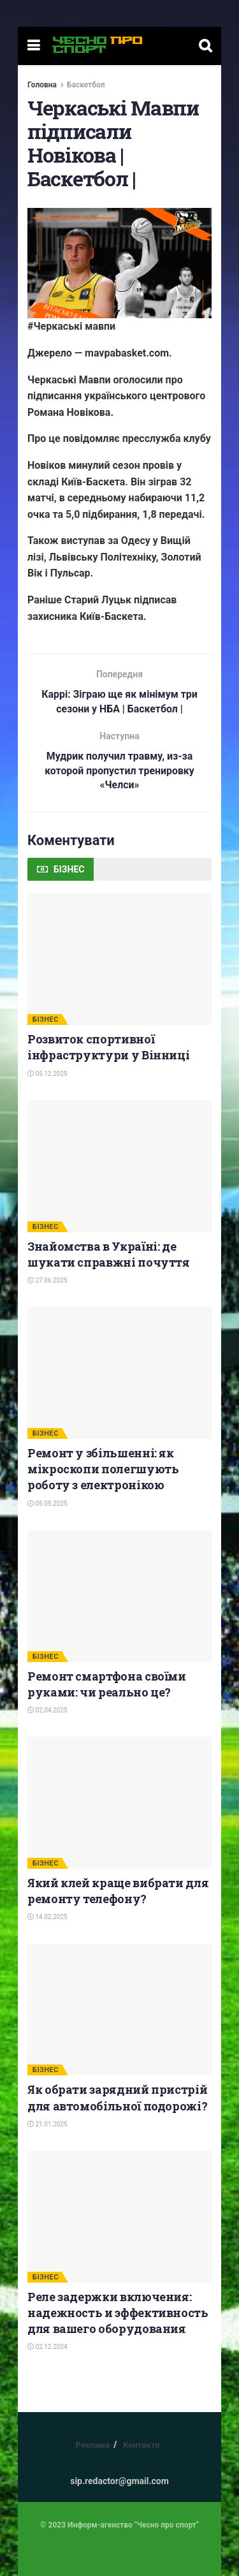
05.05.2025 (47, 1504)
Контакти (141, 2445)
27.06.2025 (47, 1280)
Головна (42, 84)
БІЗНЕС (46, 1020)
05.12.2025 (47, 1074)
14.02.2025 (47, 1917)
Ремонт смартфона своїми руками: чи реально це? (106, 1684)
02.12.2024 (47, 2347)
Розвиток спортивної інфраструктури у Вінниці (108, 1047)
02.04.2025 (47, 1710)
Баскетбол (86, 84)
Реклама (92, 2445)
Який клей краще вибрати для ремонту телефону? (117, 1891)
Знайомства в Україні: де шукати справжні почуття (108, 1254)
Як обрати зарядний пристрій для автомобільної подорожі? (117, 2098)
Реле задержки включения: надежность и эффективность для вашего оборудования (117, 2313)
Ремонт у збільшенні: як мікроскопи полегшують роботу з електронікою (102, 1469)
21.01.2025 (47, 2124)
